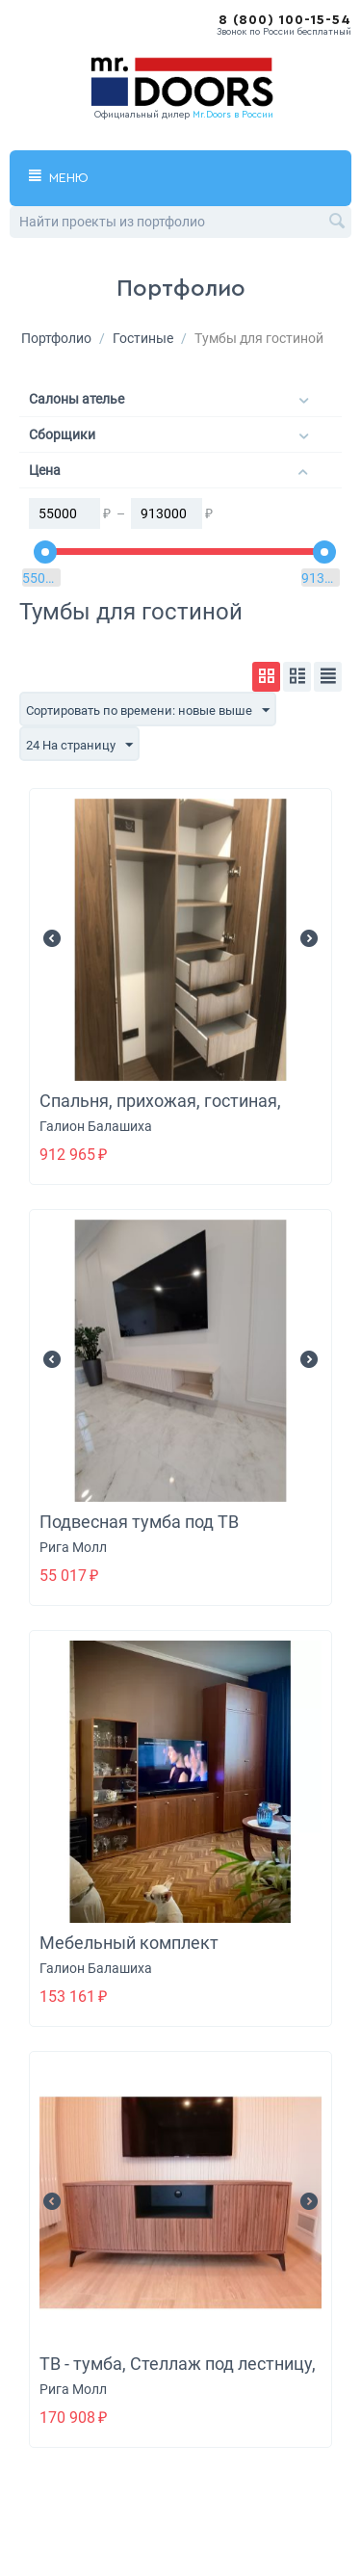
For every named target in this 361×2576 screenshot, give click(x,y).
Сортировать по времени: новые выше (148, 711)
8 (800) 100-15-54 (285, 20)
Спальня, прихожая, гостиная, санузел (160, 1111)
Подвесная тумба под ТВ (139, 1521)
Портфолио (56, 338)
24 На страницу (79, 745)
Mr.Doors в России (233, 114)
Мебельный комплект (129, 1942)
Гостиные (143, 338)
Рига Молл (73, 1547)
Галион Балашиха (95, 1126)
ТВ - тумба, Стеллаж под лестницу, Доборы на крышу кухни (177, 2374)
